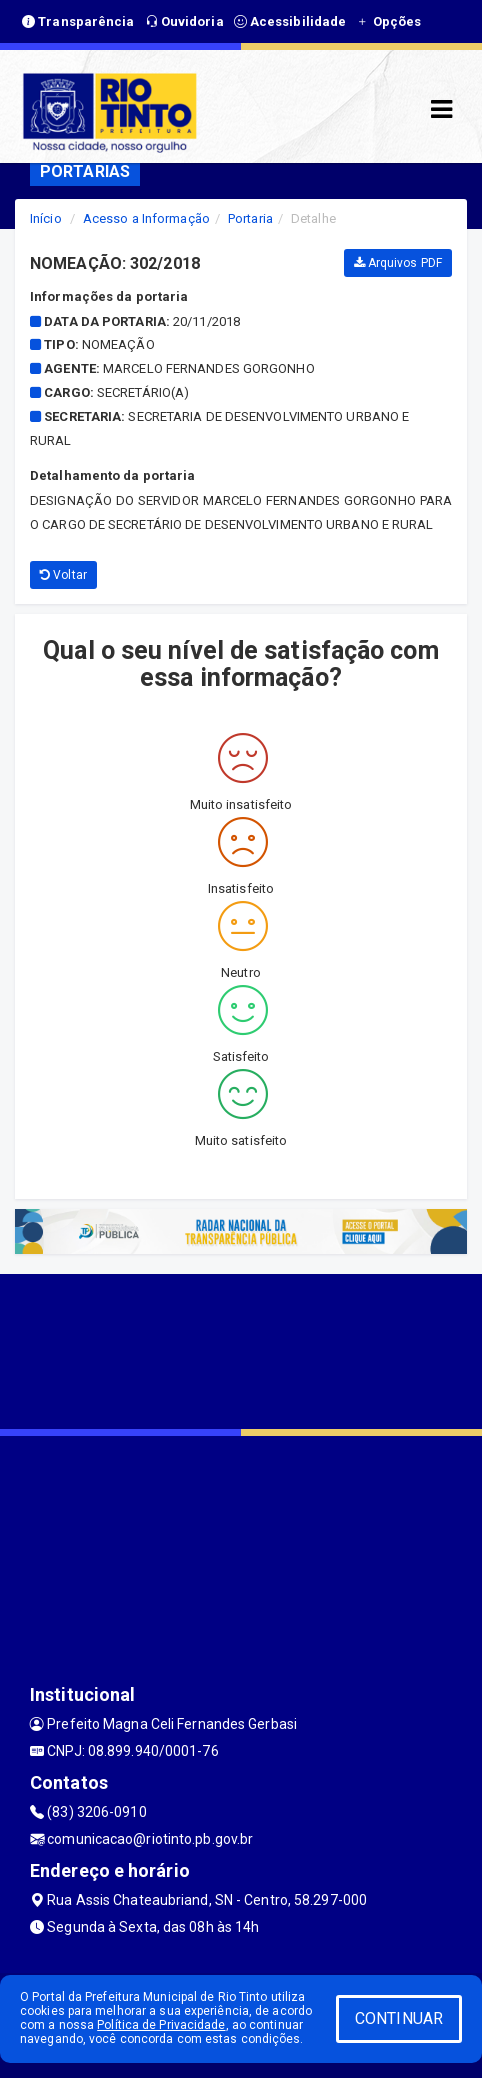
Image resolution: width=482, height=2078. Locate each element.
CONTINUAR (399, 2018)
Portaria (250, 218)
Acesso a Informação (146, 218)
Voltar (63, 575)
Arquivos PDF (398, 263)
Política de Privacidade (161, 2025)
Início (46, 218)
